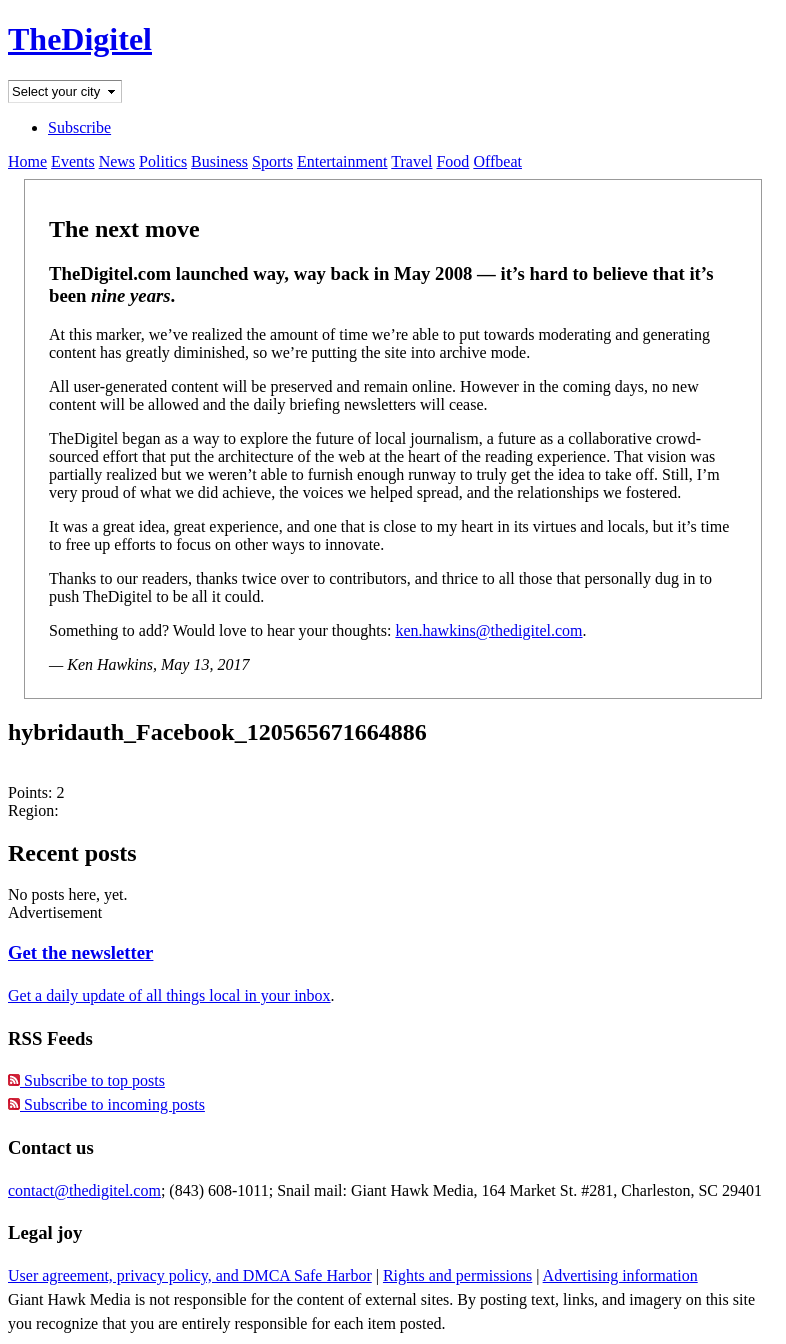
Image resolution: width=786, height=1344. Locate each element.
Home (27, 161)
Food (452, 161)
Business (219, 161)
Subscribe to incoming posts (106, 1104)
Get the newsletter (80, 952)
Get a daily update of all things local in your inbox (169, 995)
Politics (163, 161)
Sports (272, 161)
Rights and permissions (457, 1275)
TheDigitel (80, 39)
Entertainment (342, 161)
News (117, 161)
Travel (411, 161)
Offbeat (497, 161)
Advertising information (620, 1275)
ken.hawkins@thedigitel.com (488, 630)
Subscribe (79, 127)
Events (73, 161)
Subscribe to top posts (86, 1080)
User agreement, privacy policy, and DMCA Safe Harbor (190, 1275)
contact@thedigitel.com (84, 1190)
